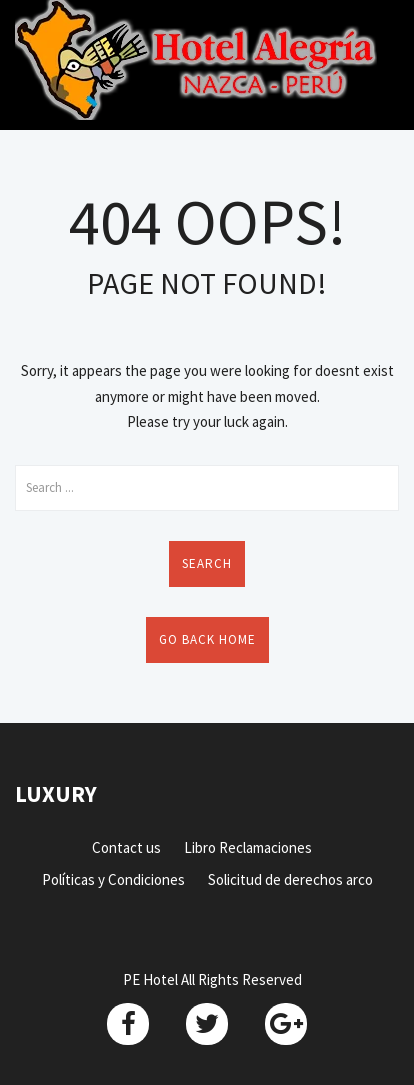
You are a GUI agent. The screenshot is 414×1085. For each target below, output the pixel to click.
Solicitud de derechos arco (290, 879)
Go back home (207, 639)
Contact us (126, 847)
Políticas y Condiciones (113, 879)
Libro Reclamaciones (248, 847)
